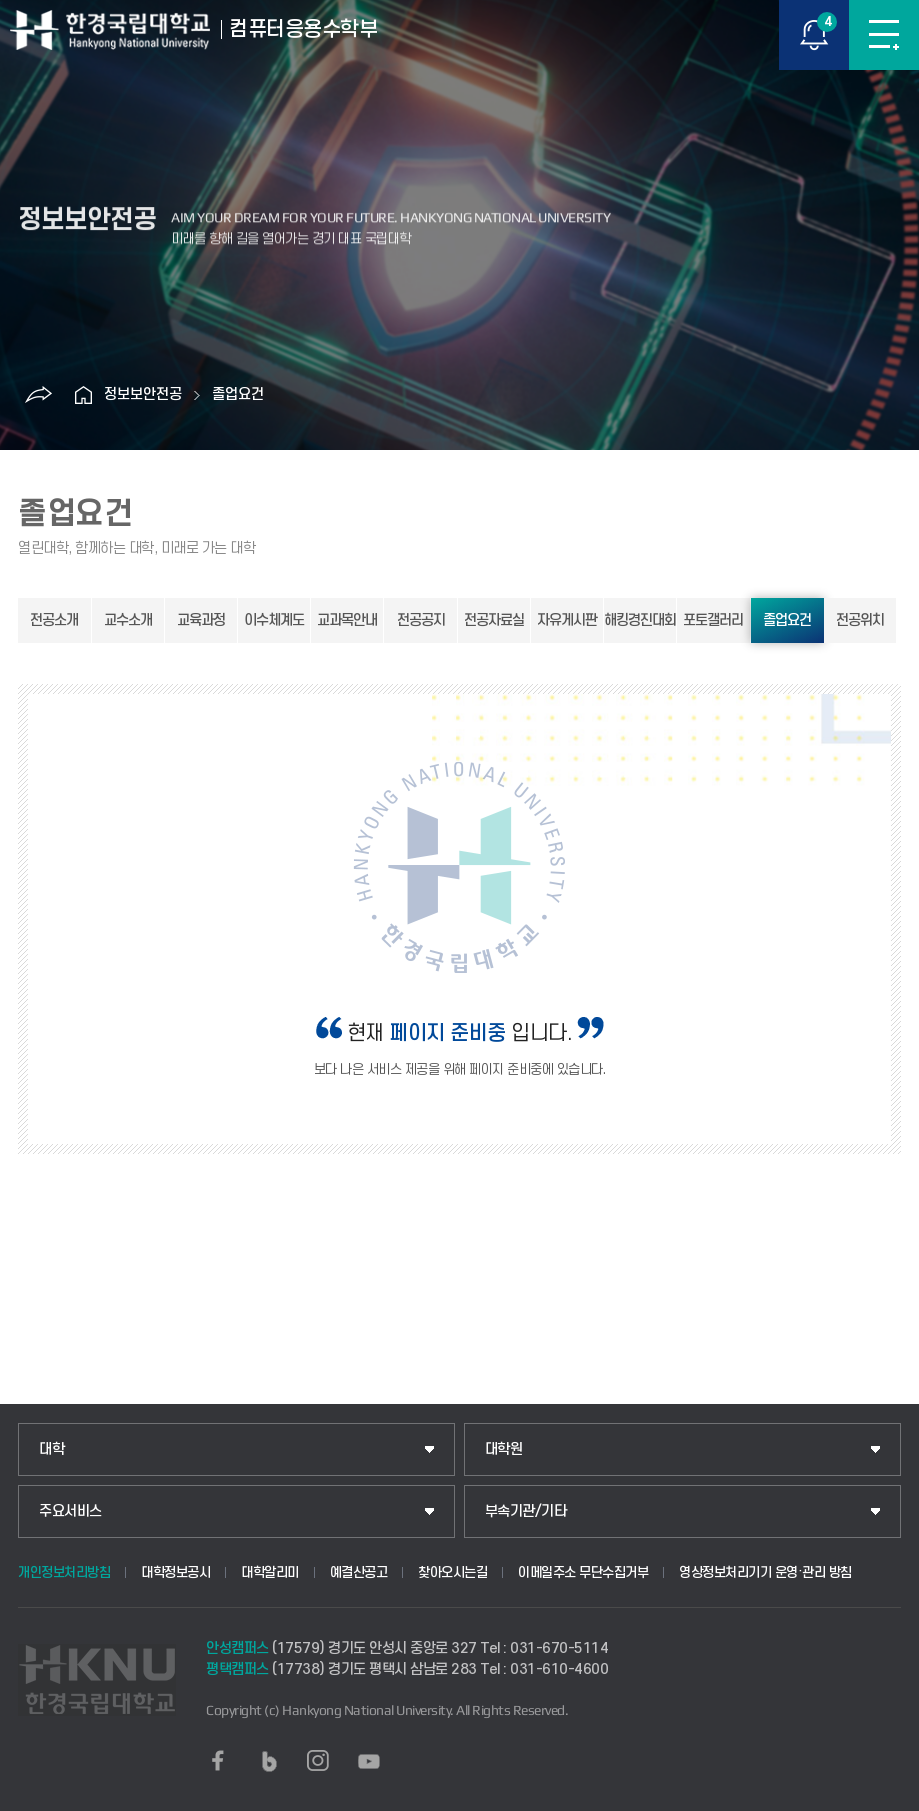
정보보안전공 (143, 394)
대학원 (504, 1449)
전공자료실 (494, 620)
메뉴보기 (884, 35)
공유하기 (39, 395)
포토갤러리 (713, 620)
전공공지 (421, 620)
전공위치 (860, 620)
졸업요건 (238, 394)
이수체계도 (274, 620)
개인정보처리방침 (64, 1572)
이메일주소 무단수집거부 (583, 1572)
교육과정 (201, 620)
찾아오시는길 (452, 1572)
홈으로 (84, 395)
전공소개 (54, 620)
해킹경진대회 (640, 620)
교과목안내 (347, 620)
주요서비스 (70, 1511)
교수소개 (128, 620)
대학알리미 (270, 1572)
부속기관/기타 (526, 1511)
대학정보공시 (175, 1572)
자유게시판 (567, 620)
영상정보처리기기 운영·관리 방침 (765, 1572)
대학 (51, 1449)
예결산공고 (359, 1572)
